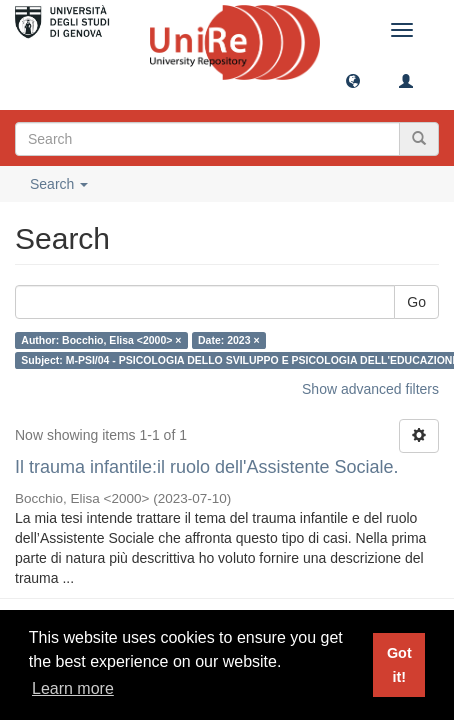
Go (416, 302)
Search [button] (59, 184)
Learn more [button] (73, 688)
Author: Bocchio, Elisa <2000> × (101, 340)
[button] (353, 80)
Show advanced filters (370, 389)
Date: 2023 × (229, 340)
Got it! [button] (399, 665)
